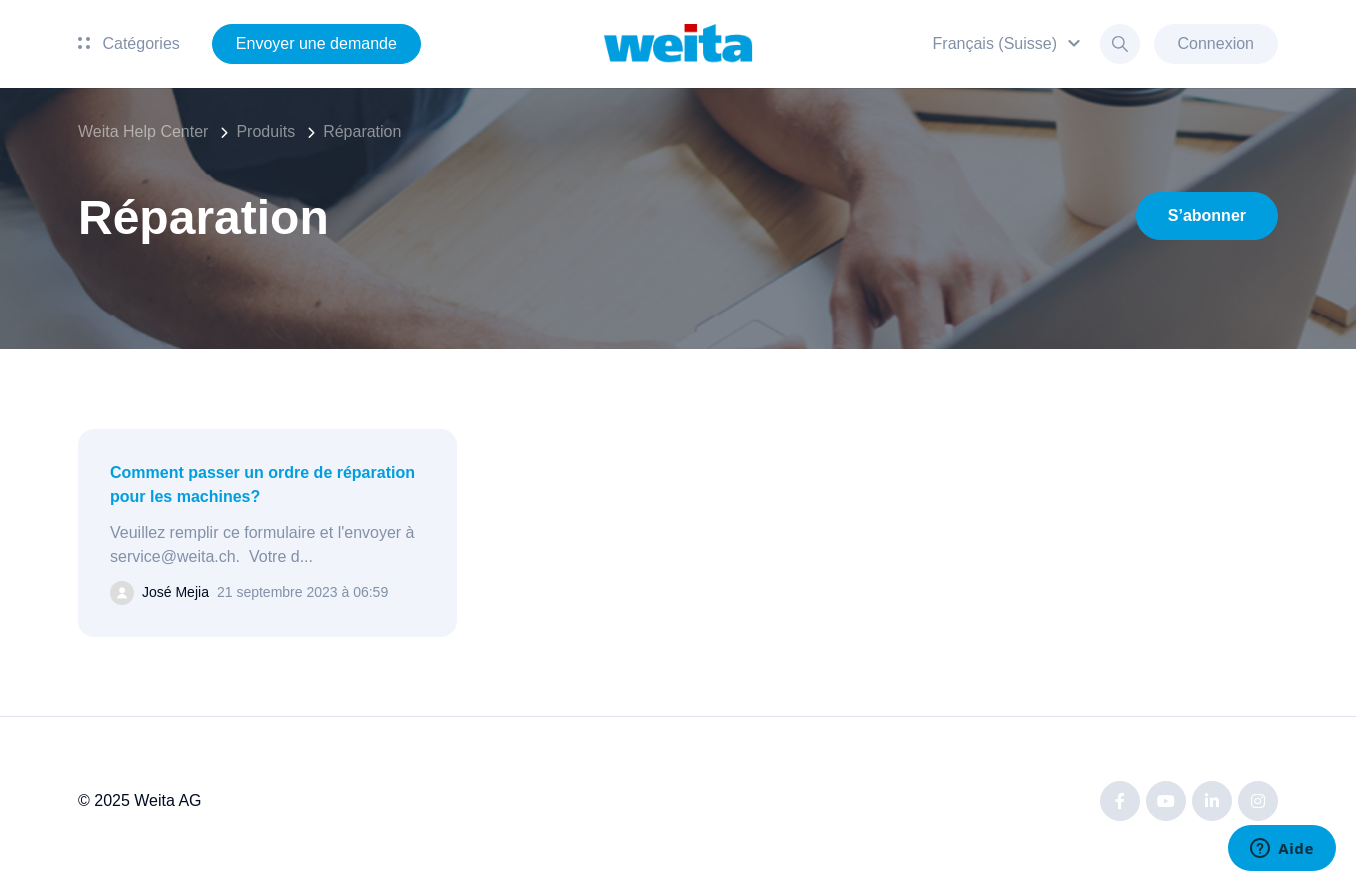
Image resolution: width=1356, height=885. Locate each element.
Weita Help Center (143, 131)
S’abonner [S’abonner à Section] (1207, 215)
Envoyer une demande (316, 43)
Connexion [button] (1216, 43)
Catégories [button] (129, 43)
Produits (265, 131)
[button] (1009, 43)
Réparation (362, 131)
